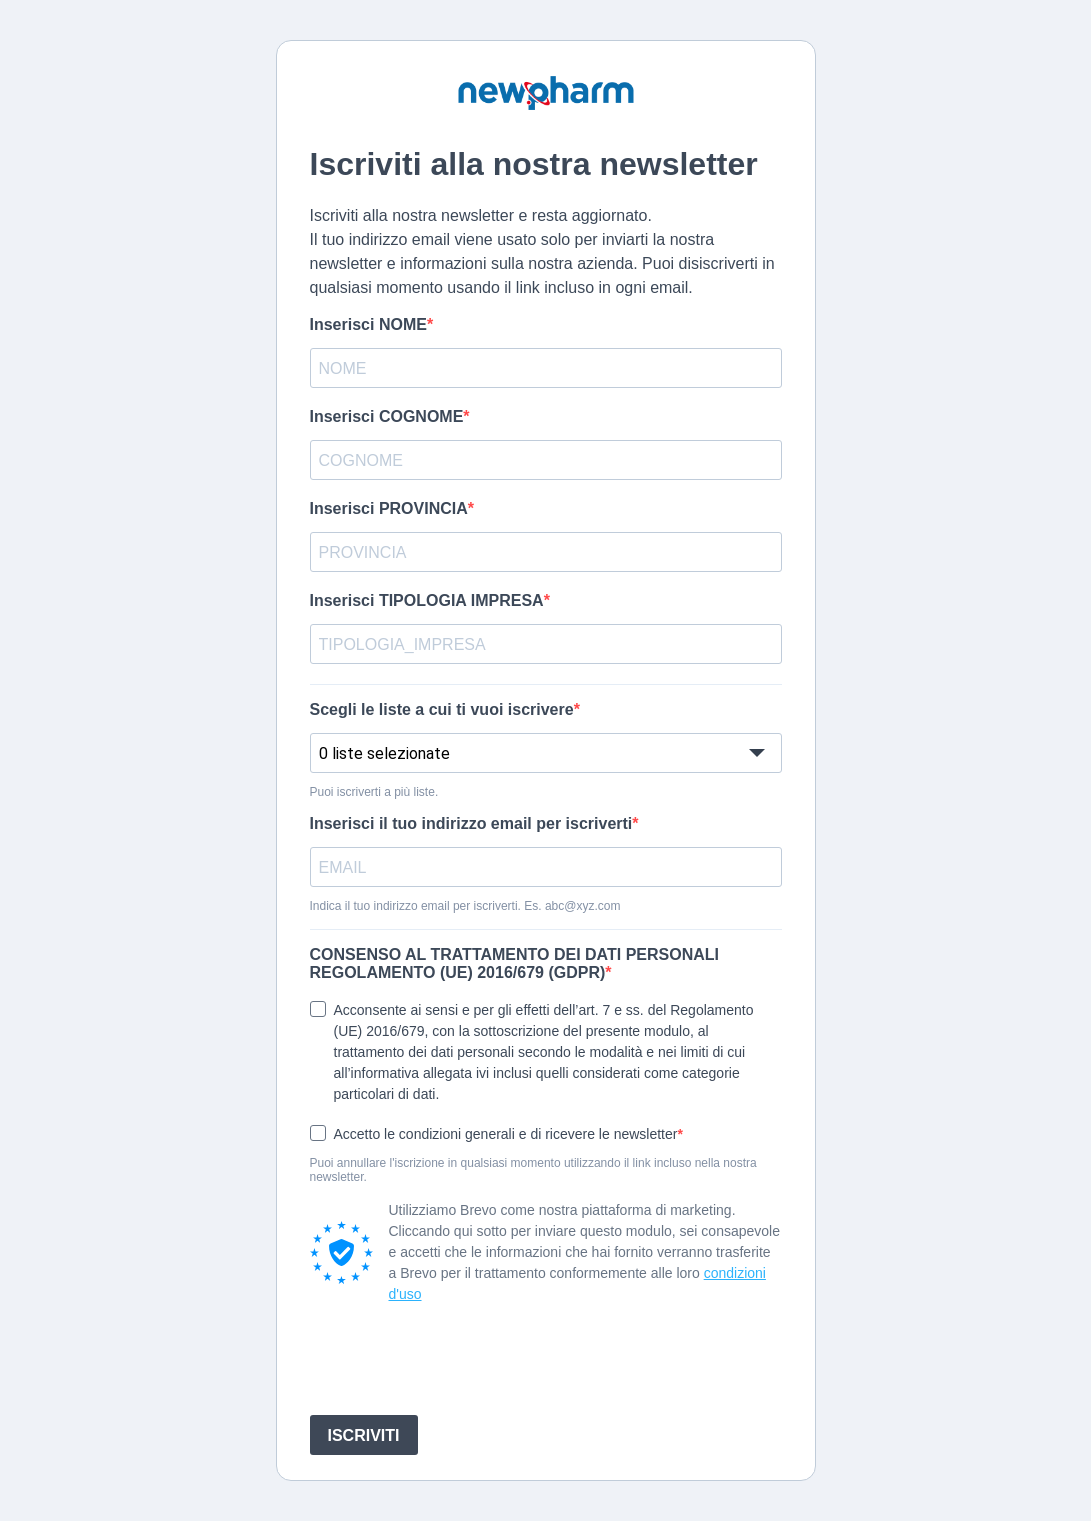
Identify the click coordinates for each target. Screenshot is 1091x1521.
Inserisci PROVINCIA (389, 508)
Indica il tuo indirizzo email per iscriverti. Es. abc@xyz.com (465, 906)
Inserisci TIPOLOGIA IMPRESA (427, 600)
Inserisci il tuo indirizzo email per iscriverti (471, 823)
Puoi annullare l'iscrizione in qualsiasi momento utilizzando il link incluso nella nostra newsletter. (533, 1170)
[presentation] (462, 1360)
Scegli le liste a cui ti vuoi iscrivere (442, 709)
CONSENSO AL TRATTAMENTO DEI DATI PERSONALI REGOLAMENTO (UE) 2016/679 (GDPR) (515, 963)
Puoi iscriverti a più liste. (374, 792)
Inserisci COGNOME (387, 416)
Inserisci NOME (368, 324)
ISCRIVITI (364, 1435)
